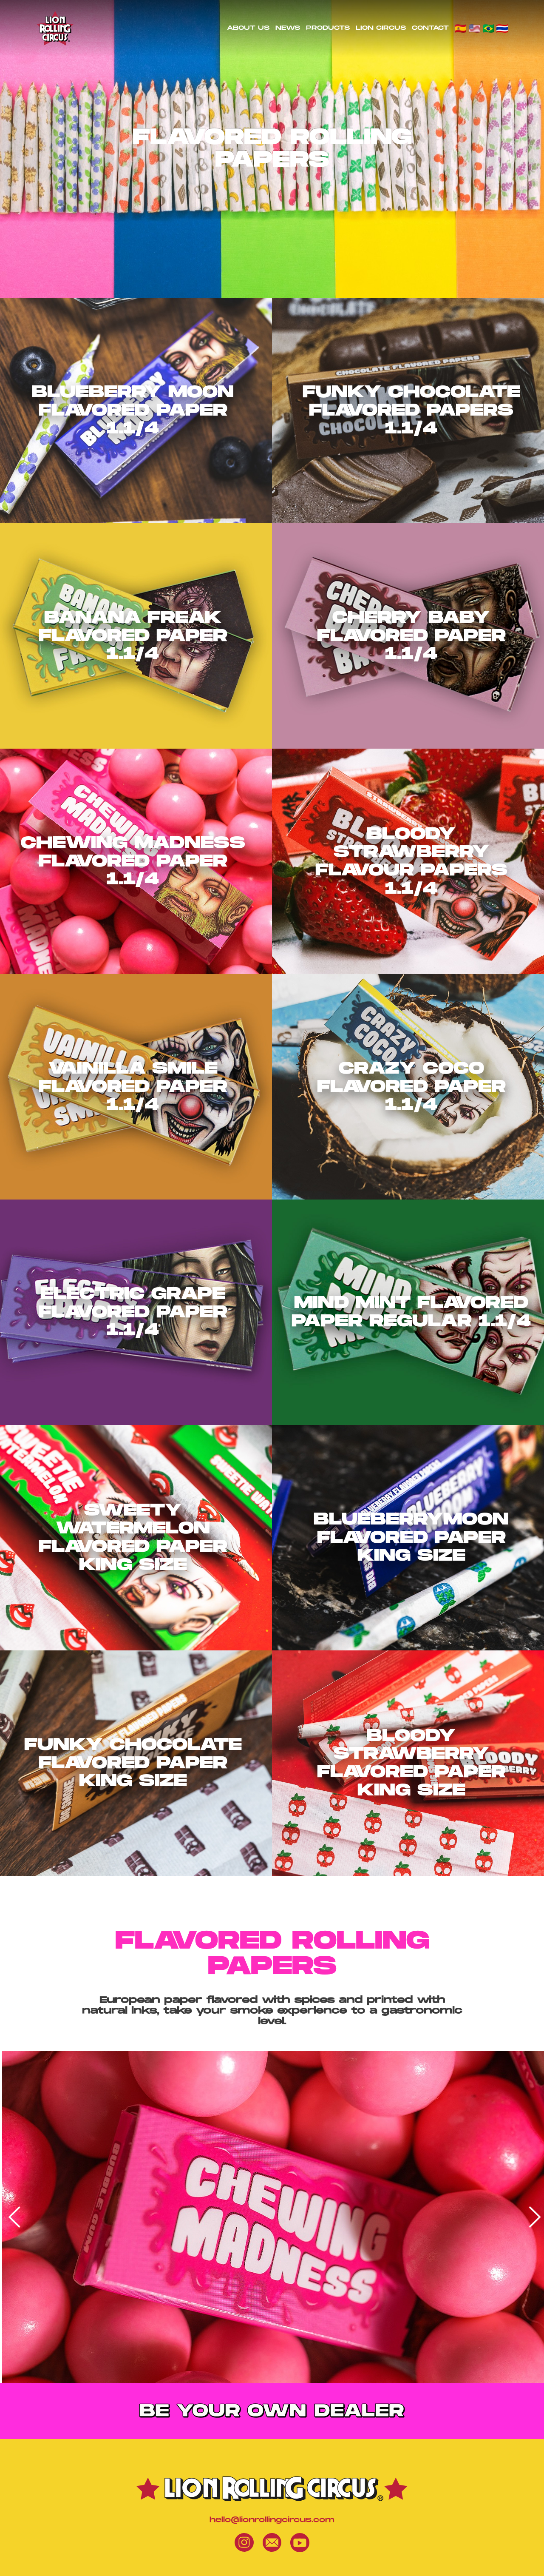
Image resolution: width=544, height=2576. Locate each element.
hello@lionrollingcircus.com (272, 2520)
